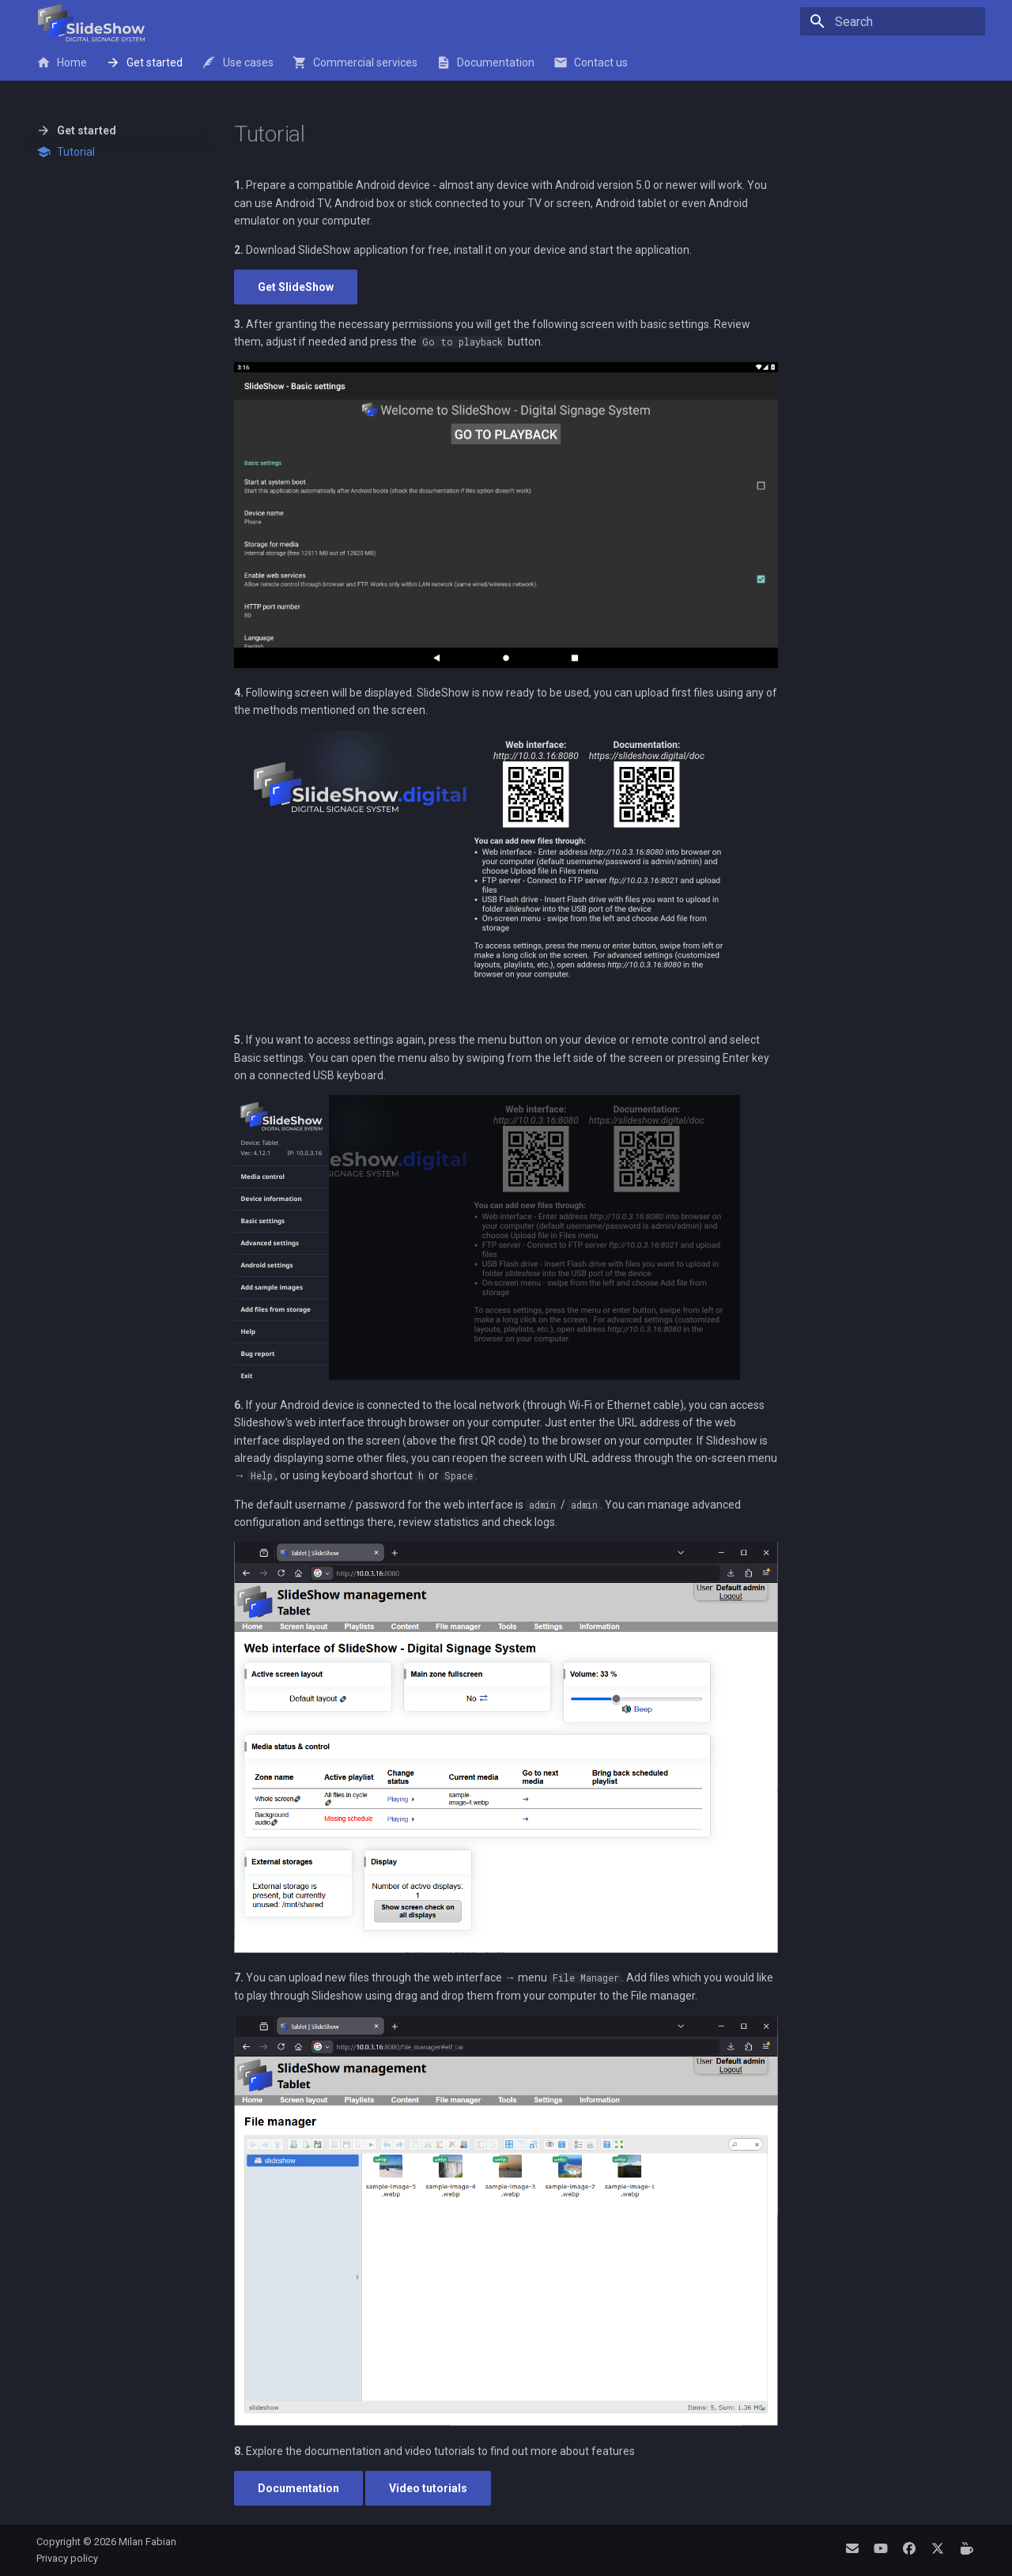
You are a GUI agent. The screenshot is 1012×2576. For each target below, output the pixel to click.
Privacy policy (67, 2558)
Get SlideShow (296, 287)
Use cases (237, 62)
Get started (144, 62)
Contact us (590, 62)
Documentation (485, 62)
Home (61, 62)
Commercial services (355, 62)
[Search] (892, 21)
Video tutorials (428, 2488)
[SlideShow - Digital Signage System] (91, 23)
